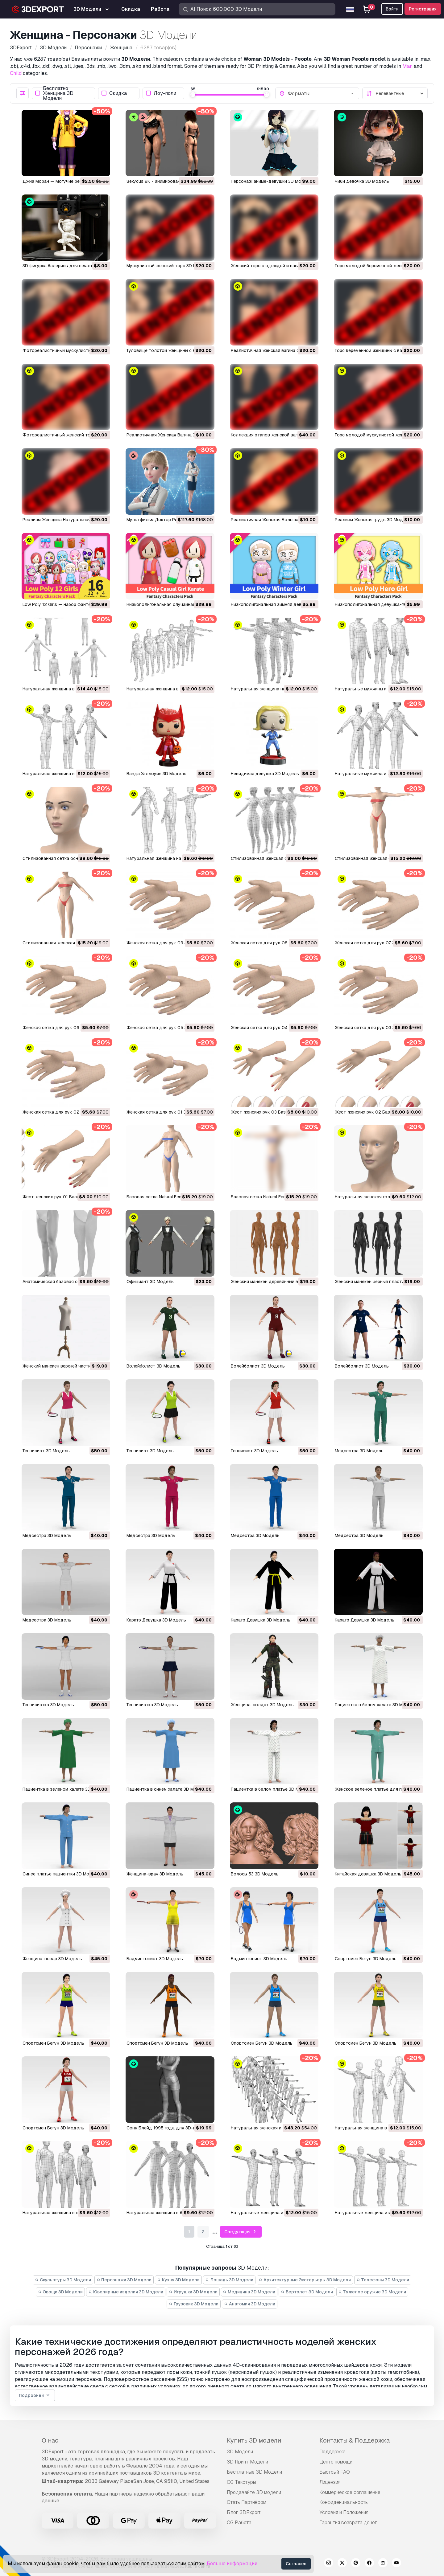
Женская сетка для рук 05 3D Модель (167, 1027)
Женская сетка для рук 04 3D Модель (272, 1027)
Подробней (35, 2395)
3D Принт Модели (247, 2462)
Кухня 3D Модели (178, 2280)
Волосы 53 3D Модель (255, 1874)
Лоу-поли (161, 93)
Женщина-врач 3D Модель (155, 1874)
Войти (392, 9)
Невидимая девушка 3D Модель (265, 773)
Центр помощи (335, 2462)
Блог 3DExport (244, 2512)
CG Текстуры (241, 2482)
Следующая (241, 2232)
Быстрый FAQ (334, 2472)
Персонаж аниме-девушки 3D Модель (271, 181)
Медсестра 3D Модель (359, 1451)
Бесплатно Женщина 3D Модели (54, 93)
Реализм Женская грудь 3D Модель (373, 519)
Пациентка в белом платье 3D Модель (272, 1789)
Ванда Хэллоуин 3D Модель (156, 773)
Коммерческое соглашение (349, 2492)
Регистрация (423, 9)
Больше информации (232, 2563)
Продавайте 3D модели (254, 2492)
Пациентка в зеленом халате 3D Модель (66, 1789)
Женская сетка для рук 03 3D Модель (375, 1027)
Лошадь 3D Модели (229, 2280)
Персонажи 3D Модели (124, 2280)
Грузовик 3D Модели (193, 2304)
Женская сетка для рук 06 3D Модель (63, 1027)
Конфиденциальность (343, 2502)
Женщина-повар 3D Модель (52, 1958)
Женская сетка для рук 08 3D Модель (272, 943)
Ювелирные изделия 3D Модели (125, 2292)
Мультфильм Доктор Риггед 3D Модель (169, 519)
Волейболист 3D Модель (154, 1366)
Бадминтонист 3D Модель (155, 1958)
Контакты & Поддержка (354, 2440)
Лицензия (330, 2482)
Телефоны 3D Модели (382, 2280)
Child (16, 73)
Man (407, 66)
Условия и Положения (343, 2512)
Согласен (296, 2563)
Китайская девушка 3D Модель (368, 1874)
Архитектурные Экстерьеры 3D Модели (305, 2280)
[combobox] (321, 93)
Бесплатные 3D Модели (254, 2472)
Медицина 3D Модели (249, 2292)
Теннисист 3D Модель (46, 1451)
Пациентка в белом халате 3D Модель (375, 1704)
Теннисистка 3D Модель (48, 1704)
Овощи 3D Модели (60, 2292)
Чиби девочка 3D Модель (362, 181)
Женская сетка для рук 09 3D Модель (167, 943)
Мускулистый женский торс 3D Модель (168, 265)
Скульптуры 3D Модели (63, 2280)
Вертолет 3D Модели (307, 2292)
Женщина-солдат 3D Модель (262, 1704)
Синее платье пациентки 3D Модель (61, 1874)
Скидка (114, 93)
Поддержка (332, 2451)
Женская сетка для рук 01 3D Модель (167, 1112)
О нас (50, 2440)
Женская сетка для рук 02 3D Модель (63, 1112)
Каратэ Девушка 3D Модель (156, 1620)
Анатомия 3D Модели (249, 2304)
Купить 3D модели (254, 2440)
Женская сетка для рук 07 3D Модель (375, 943)
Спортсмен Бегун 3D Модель (365, 1958)
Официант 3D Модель (150, 1281)
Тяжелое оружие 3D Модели (372, 2292)
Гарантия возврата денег (348, 2522)
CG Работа (239, 2522)
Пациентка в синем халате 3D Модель (167, 1789)
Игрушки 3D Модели (193, 2292)
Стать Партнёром (246, 2502)
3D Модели (240, 2451)
